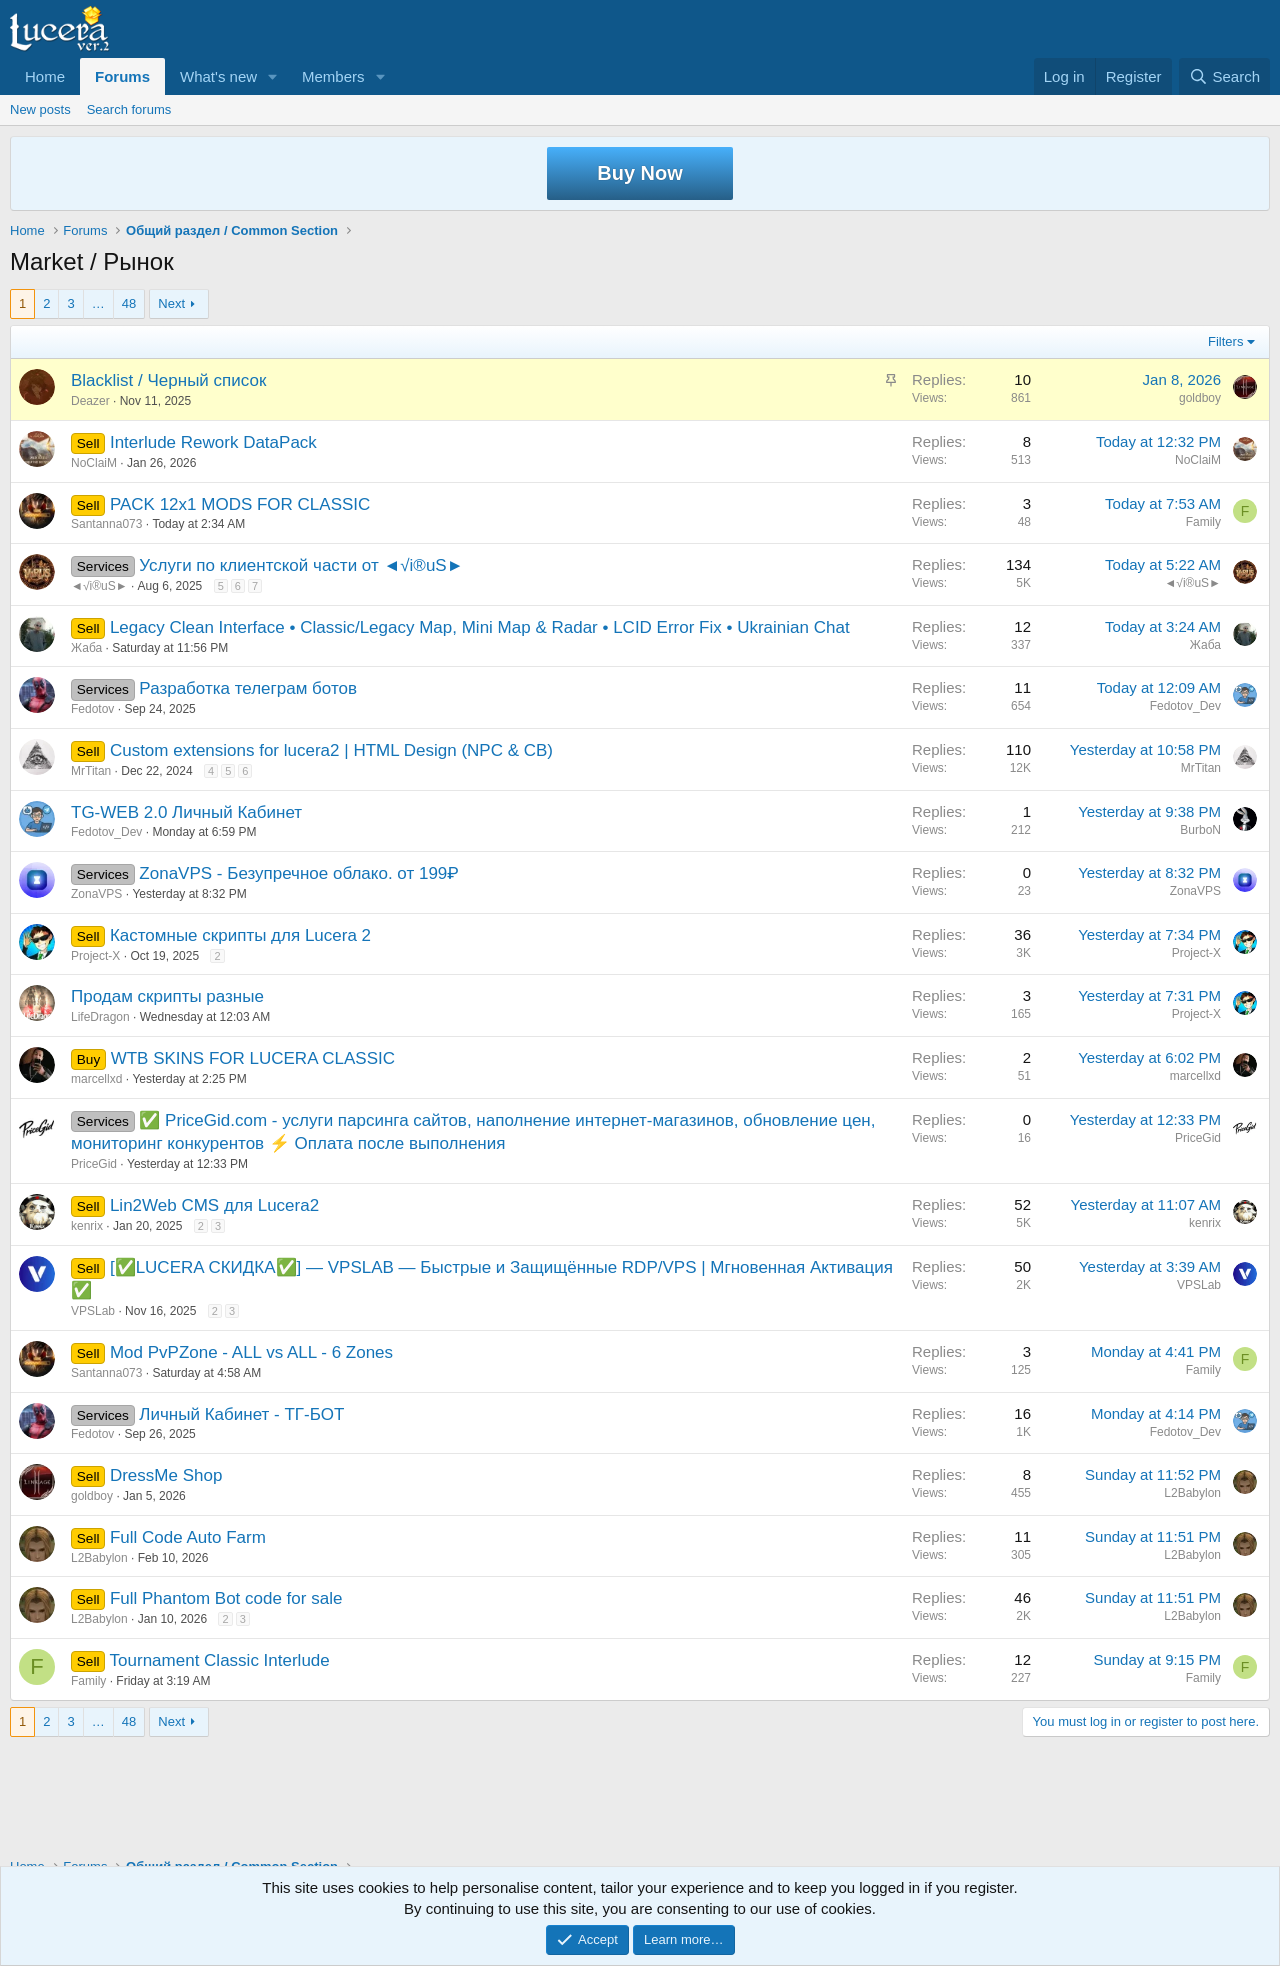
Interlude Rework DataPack (213, 442)
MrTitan (91, 771)
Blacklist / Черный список (168, 380)
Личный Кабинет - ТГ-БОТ (241, 1414)
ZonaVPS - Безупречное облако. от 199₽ (298, 873)
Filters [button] (1225, 341)
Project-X (95, 956)
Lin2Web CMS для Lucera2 (214, 1205)
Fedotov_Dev (1185, 706)
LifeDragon (100, 1017)
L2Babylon (1192, 1493)
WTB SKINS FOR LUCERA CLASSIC (253, 1058)
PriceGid (94, 1164)
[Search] (1224, 76)
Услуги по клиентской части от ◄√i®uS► (301, 565)
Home (45, 76)
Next (171, 303)
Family (1203, 522)
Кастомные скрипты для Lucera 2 (240, 935)
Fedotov (92, 709)
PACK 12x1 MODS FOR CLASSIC (240, 504)
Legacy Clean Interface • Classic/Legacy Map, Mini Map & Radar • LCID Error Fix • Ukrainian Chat (480, 627)
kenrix (87, 1226)
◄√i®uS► (99, 586)
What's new (218, 76)
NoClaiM (94, 463)
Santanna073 (106, 524)
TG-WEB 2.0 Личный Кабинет (186, 812)
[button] (273, 76)
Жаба (86, 648)
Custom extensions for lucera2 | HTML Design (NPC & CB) (331, 750)
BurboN (1200, 830)
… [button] (98, 303)
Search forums (129, 109)
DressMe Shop (166, 1475)
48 (129, 303)
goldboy (1200, 398)
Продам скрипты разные (167, 996)
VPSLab (93, 1311)
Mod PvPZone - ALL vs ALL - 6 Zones (251, 1352)
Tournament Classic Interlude (220, 1660)
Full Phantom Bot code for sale (226, 1598)
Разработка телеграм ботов (248, 688)
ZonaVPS (96, 894)
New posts (40, 109)
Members (333, 76)
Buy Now (640, 173)
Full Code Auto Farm (188, 1537)
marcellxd (96, 1079)
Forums (122, 76)
